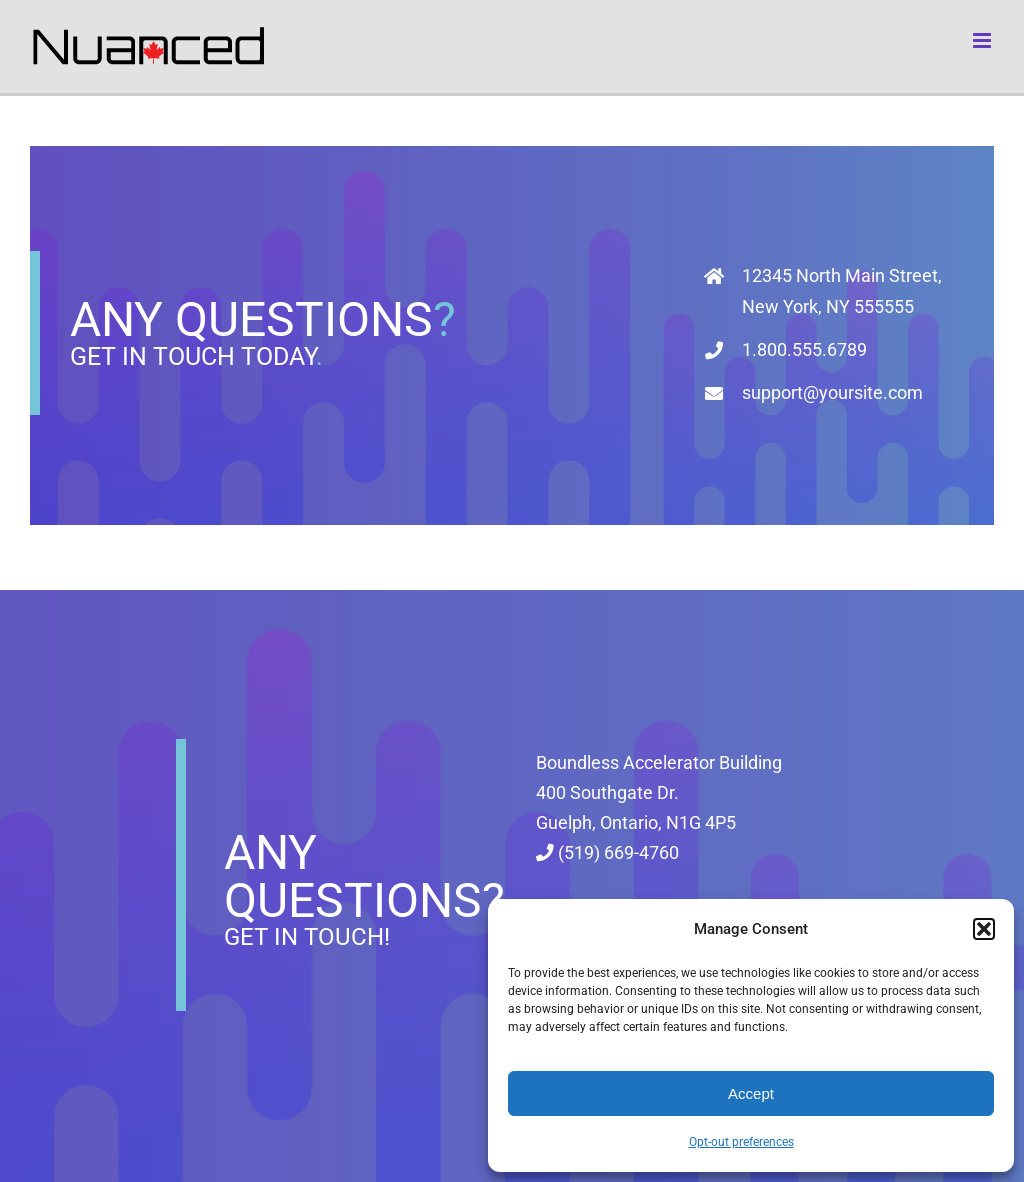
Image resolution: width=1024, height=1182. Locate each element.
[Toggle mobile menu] (983, 40)
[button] (984, 929)
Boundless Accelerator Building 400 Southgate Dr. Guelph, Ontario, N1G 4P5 (659, 793)
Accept (751, 1093)
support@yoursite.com (832, 392)
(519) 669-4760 (607, 853)
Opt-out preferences (741, 1142)
